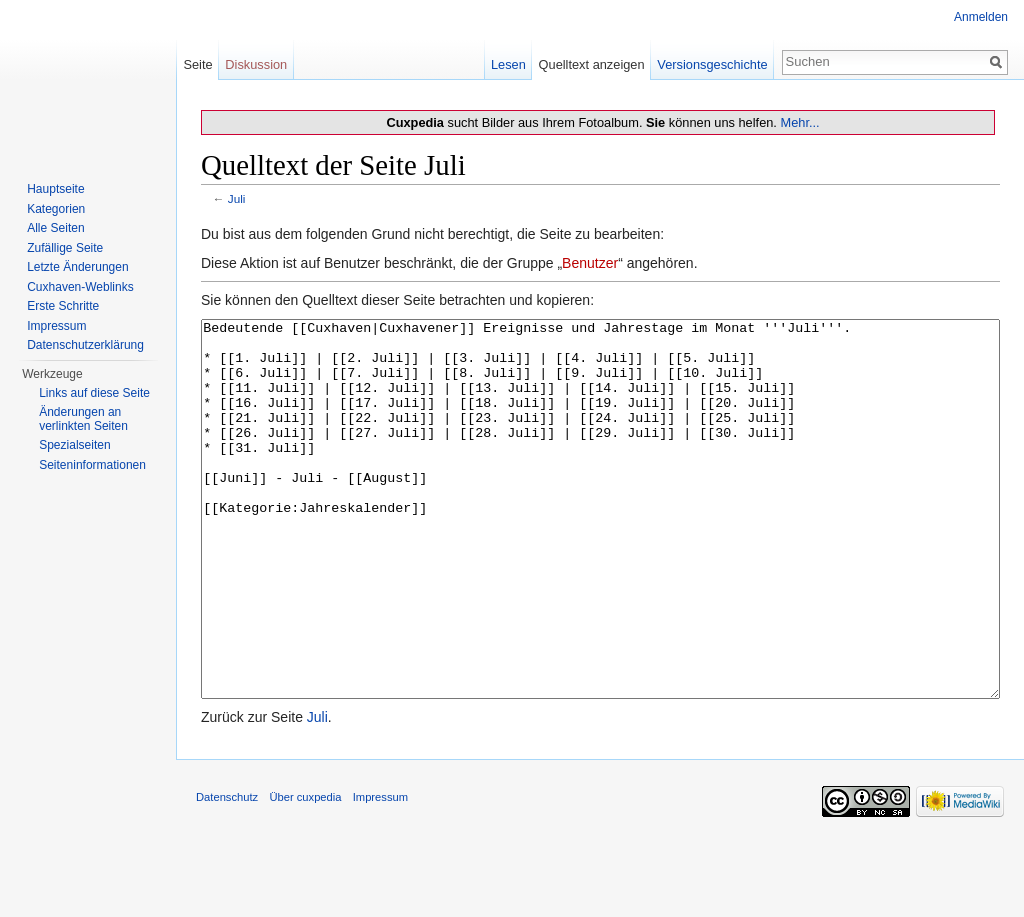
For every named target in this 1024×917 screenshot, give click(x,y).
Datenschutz (227, 872)
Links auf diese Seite (94, 393)
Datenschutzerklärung (85, 345)
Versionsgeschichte (712, 64)
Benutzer (590, 263)
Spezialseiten (74, 445)
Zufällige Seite (65, 248)
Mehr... (799, 122)
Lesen (508, 64)
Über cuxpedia (305, 872)
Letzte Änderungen (77, 267)
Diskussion (256, 64)
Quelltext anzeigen (592, 64)
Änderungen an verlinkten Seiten (83, 419)
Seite (197, 64)
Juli (237, 198)
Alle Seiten (55, 228)
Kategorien (56, 209)
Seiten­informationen (92, 465)
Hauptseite (55, 189)
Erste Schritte (63, 306)
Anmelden (981, 17)
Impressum (56, 326)
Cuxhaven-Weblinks (80, 287)
